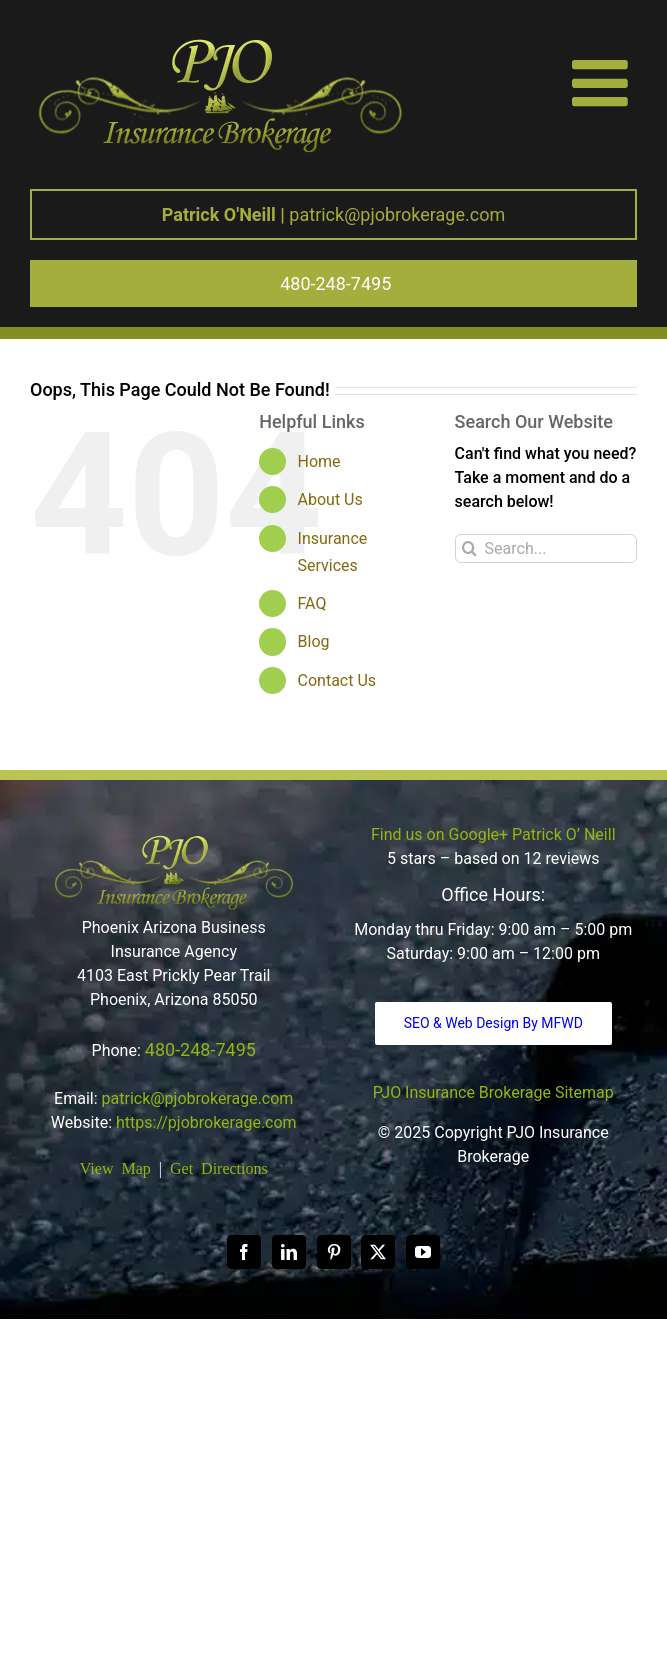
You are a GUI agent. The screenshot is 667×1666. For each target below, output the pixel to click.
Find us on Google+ (439, 834)
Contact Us (337, 680)
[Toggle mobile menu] (604, 82)
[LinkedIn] (289, 1252)
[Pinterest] (334, 1252)
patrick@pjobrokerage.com (333, 214)
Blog (314, 641)
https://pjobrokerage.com (206, 1122)
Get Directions (219, 1167)
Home (319, 461)
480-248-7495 (200, 1049)
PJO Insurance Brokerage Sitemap (493, 1092)
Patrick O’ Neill (563, 834)
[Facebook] (244, 1252)
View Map (115, 1167)
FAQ (312, 603)
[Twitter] (378, 1252)
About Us (330, 499)
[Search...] (546, 548)
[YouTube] (423, 1252)
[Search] (469, 548)
